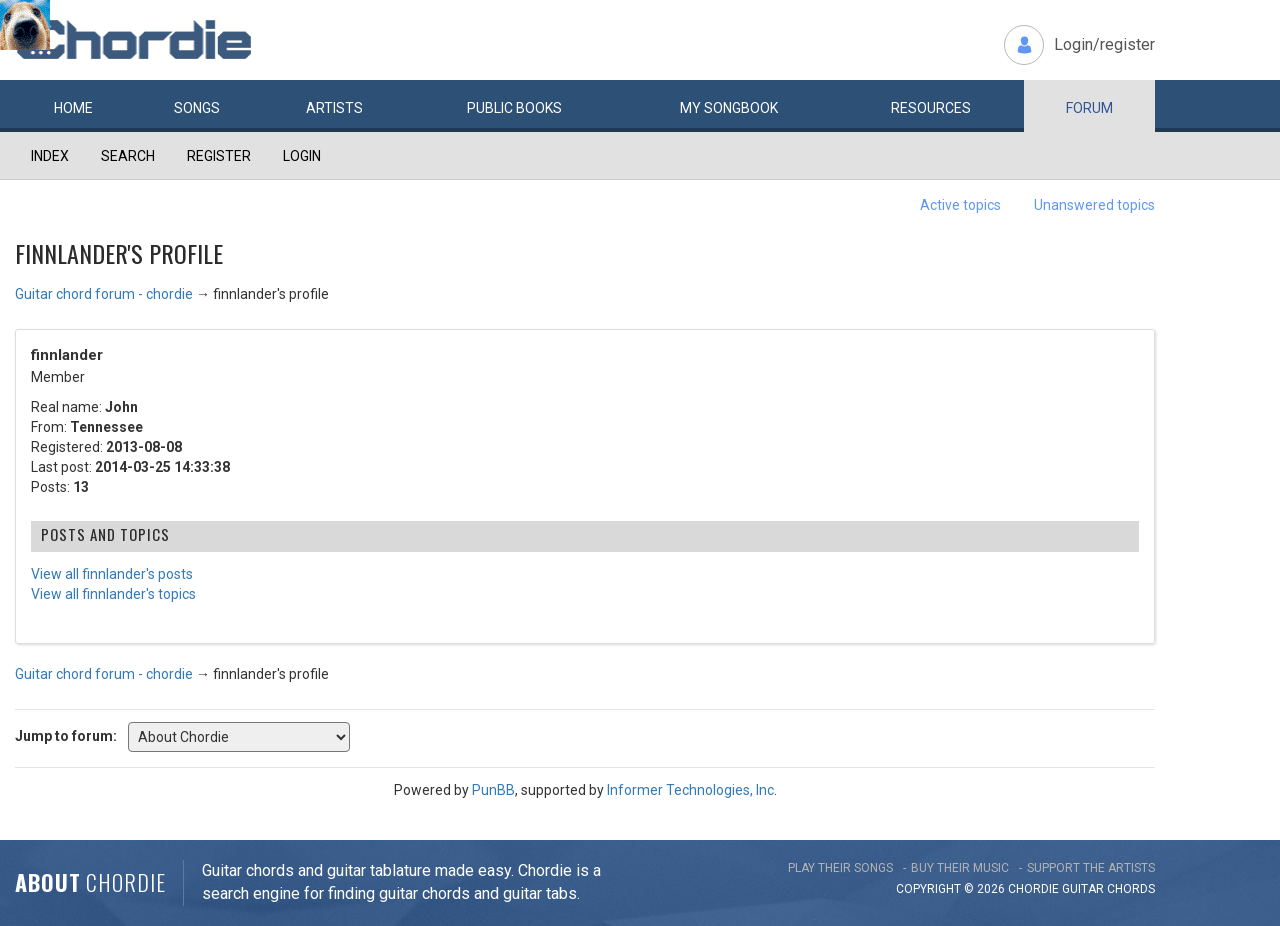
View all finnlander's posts (112, 574)
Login (302, 156)
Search (128, 156)
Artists (334, 108)
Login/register (1104, 44)
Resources (931, 108)
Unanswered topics (1094, 205)
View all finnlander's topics (113, 594)
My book (729, 108)
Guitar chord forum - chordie (104, 294)
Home (73, 108)
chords (1131, 889)
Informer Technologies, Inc (690, 790)
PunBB (493, 790)
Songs (197, 108)
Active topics (960, 205)
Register (219, 156)
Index (50, 156)
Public (514, 108)
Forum (1089, 108)
